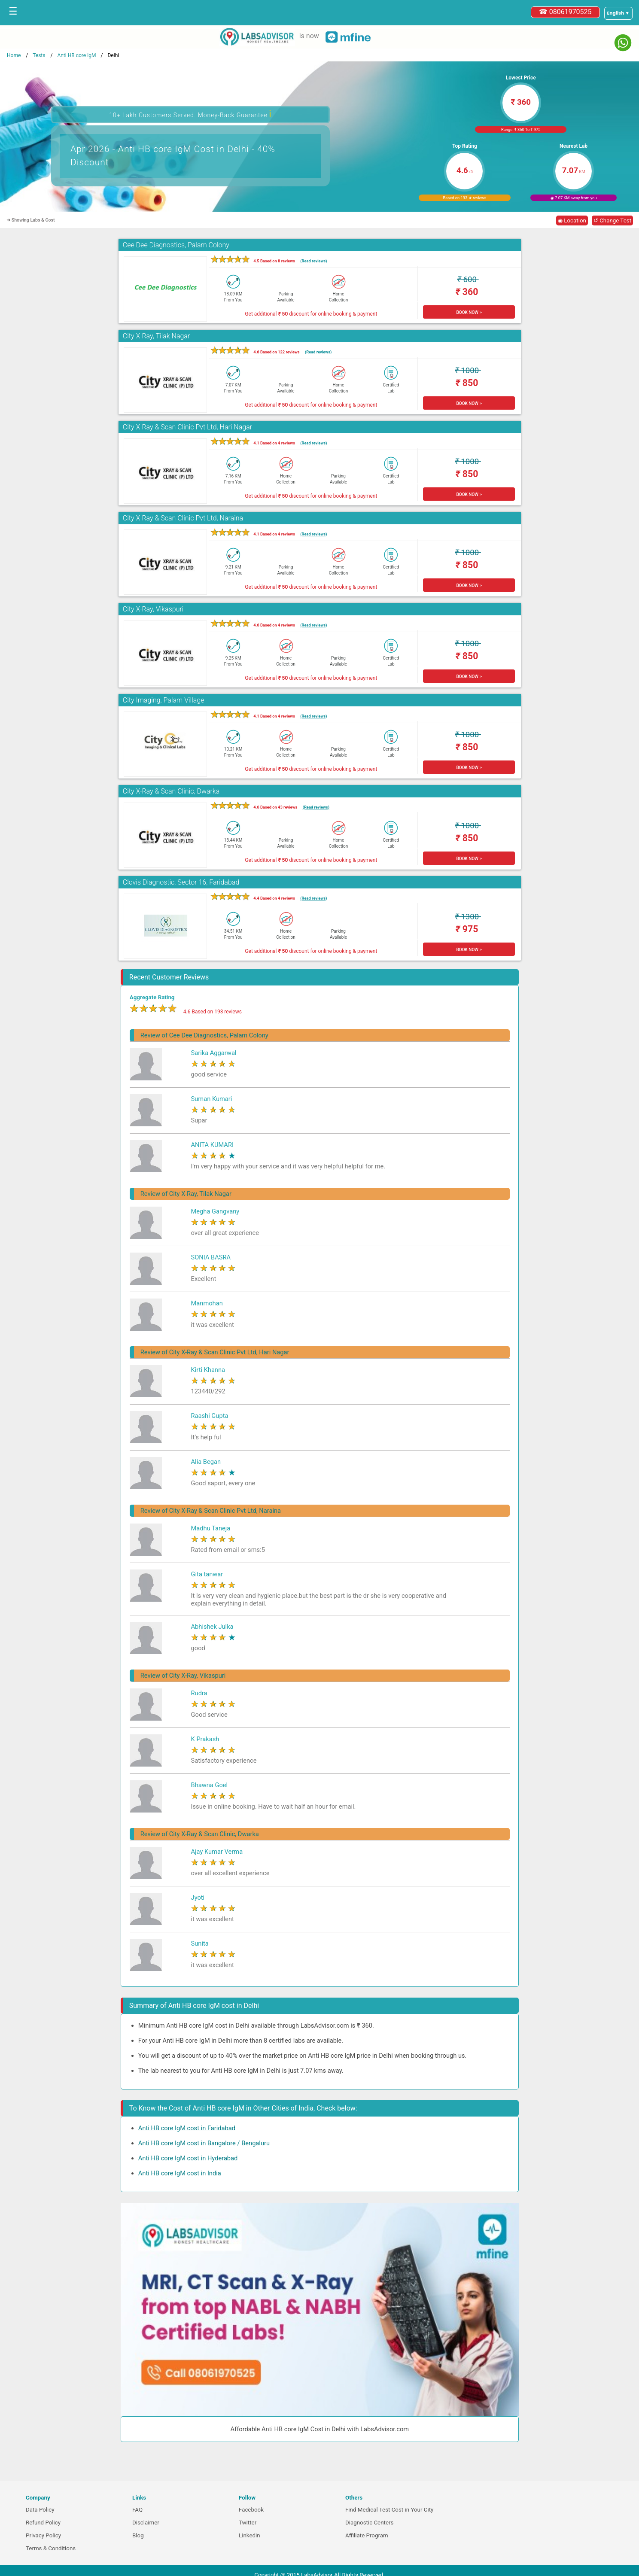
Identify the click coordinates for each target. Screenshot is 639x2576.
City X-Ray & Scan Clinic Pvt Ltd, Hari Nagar (187, 427)
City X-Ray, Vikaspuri (153, 609)
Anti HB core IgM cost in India (179, 2173)
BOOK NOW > (468, 312)
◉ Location (572, 220)
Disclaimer (145, 2522)
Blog (138, 2535)
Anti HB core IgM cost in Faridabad (186, 2128)
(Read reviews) (313, 261)
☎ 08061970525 (565, 12)
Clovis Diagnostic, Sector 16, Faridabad (181, 882)
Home (14, 55)
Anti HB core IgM (76, 55)
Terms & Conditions (51, 2548)
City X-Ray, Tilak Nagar (156, 336)
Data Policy (40, 2509)
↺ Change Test (612, 220)
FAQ (137, 2509)
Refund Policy (43, 2522)
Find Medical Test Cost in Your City (389, 2509)
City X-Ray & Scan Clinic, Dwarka (171, 791)
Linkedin (249, 2535)
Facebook (251, 2509)
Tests (39, 55)
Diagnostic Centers (369, 2522)
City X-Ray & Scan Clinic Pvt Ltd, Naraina (183, 518)
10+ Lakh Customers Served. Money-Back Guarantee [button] (190, 114)
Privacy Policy (43, 2535)
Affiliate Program (366, 2535)
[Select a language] (618, 13)
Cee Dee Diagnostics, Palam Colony (176, 245)
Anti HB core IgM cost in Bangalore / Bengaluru (204, 2143)
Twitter (247, 2522)
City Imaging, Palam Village (163, 700)
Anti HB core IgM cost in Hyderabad (188, 2158)
